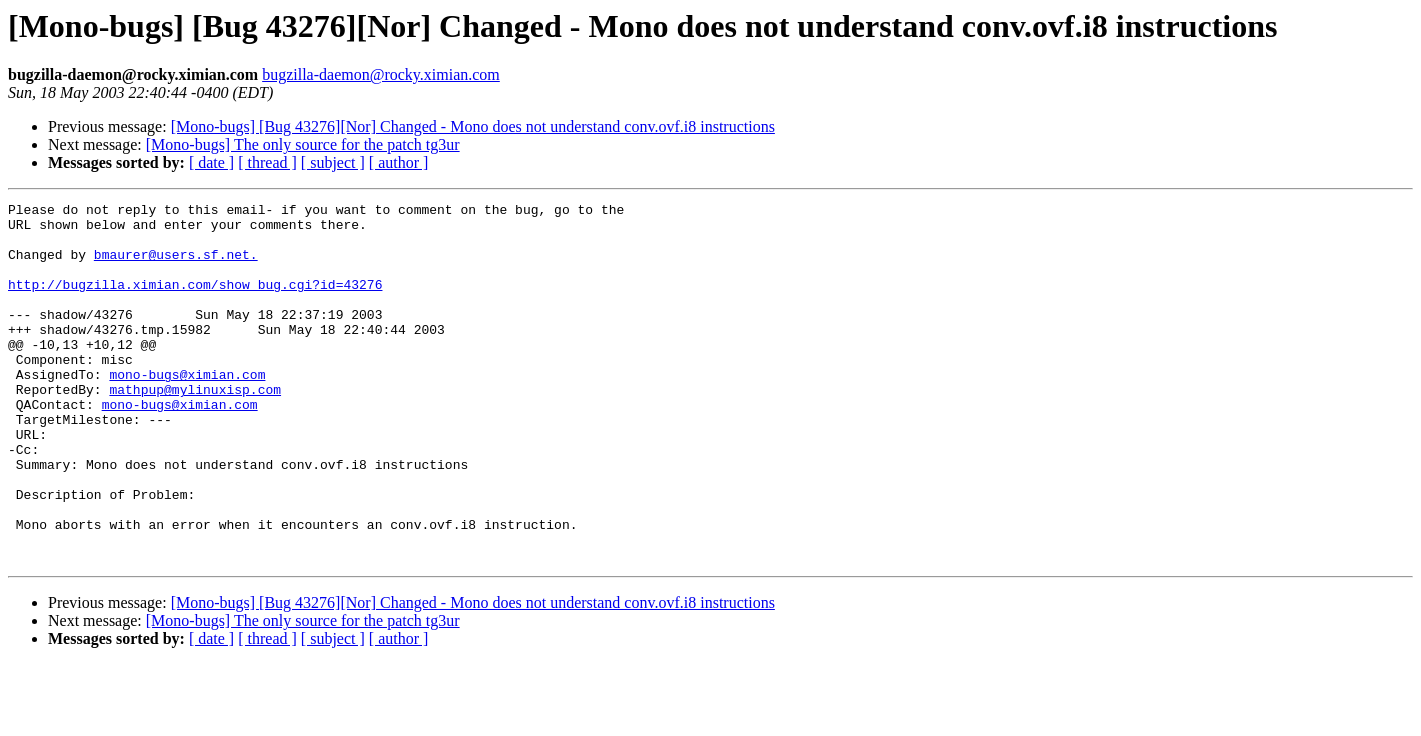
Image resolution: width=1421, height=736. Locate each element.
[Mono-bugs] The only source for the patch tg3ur (303, 144)
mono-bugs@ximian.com (187, 410)
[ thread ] (267, 162)
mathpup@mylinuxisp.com (195, 428)
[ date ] (211, 162)
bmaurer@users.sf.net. (176, 266)
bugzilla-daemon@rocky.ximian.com (381, 74)
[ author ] (399, 162)
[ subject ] (333, 162)
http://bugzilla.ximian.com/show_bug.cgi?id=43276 (195, 302)
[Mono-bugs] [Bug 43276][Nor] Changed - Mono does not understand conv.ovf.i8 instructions (473, 126)
